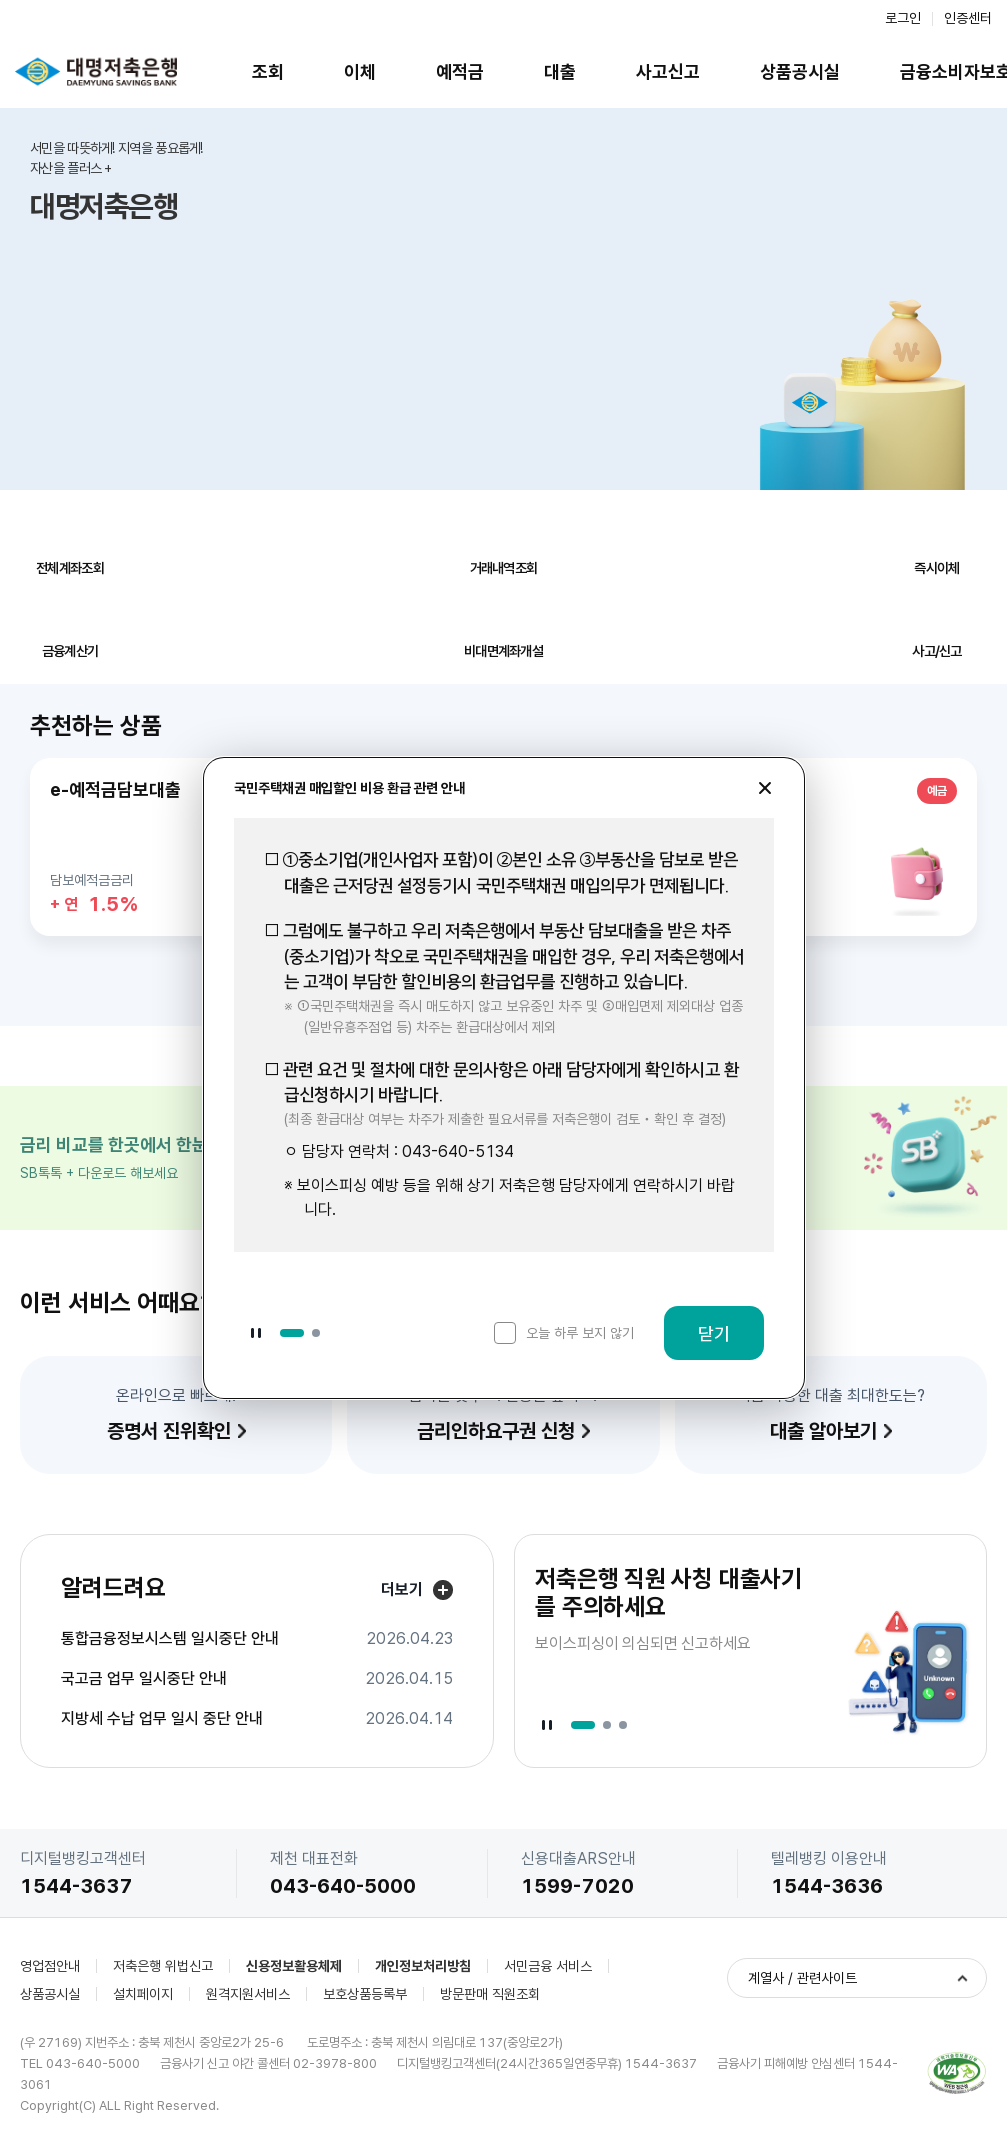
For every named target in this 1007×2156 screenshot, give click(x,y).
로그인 (903, 18)
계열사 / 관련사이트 (802, 1978)
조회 (268, 71)
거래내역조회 (504, 568)
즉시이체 (936, 568)
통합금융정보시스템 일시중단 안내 (170, 1639)
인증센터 (968, 18)
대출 (560, 71)
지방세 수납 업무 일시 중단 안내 (162, 1719)
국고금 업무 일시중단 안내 (144, 1679)
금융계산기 (70, 651)
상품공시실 (800, 71)
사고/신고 (937, 651)
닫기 (714, 1333)
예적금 (460, 71)
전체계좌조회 (70, 568)
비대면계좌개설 (503, 651)
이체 (360, 71)
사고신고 (668, 71)
